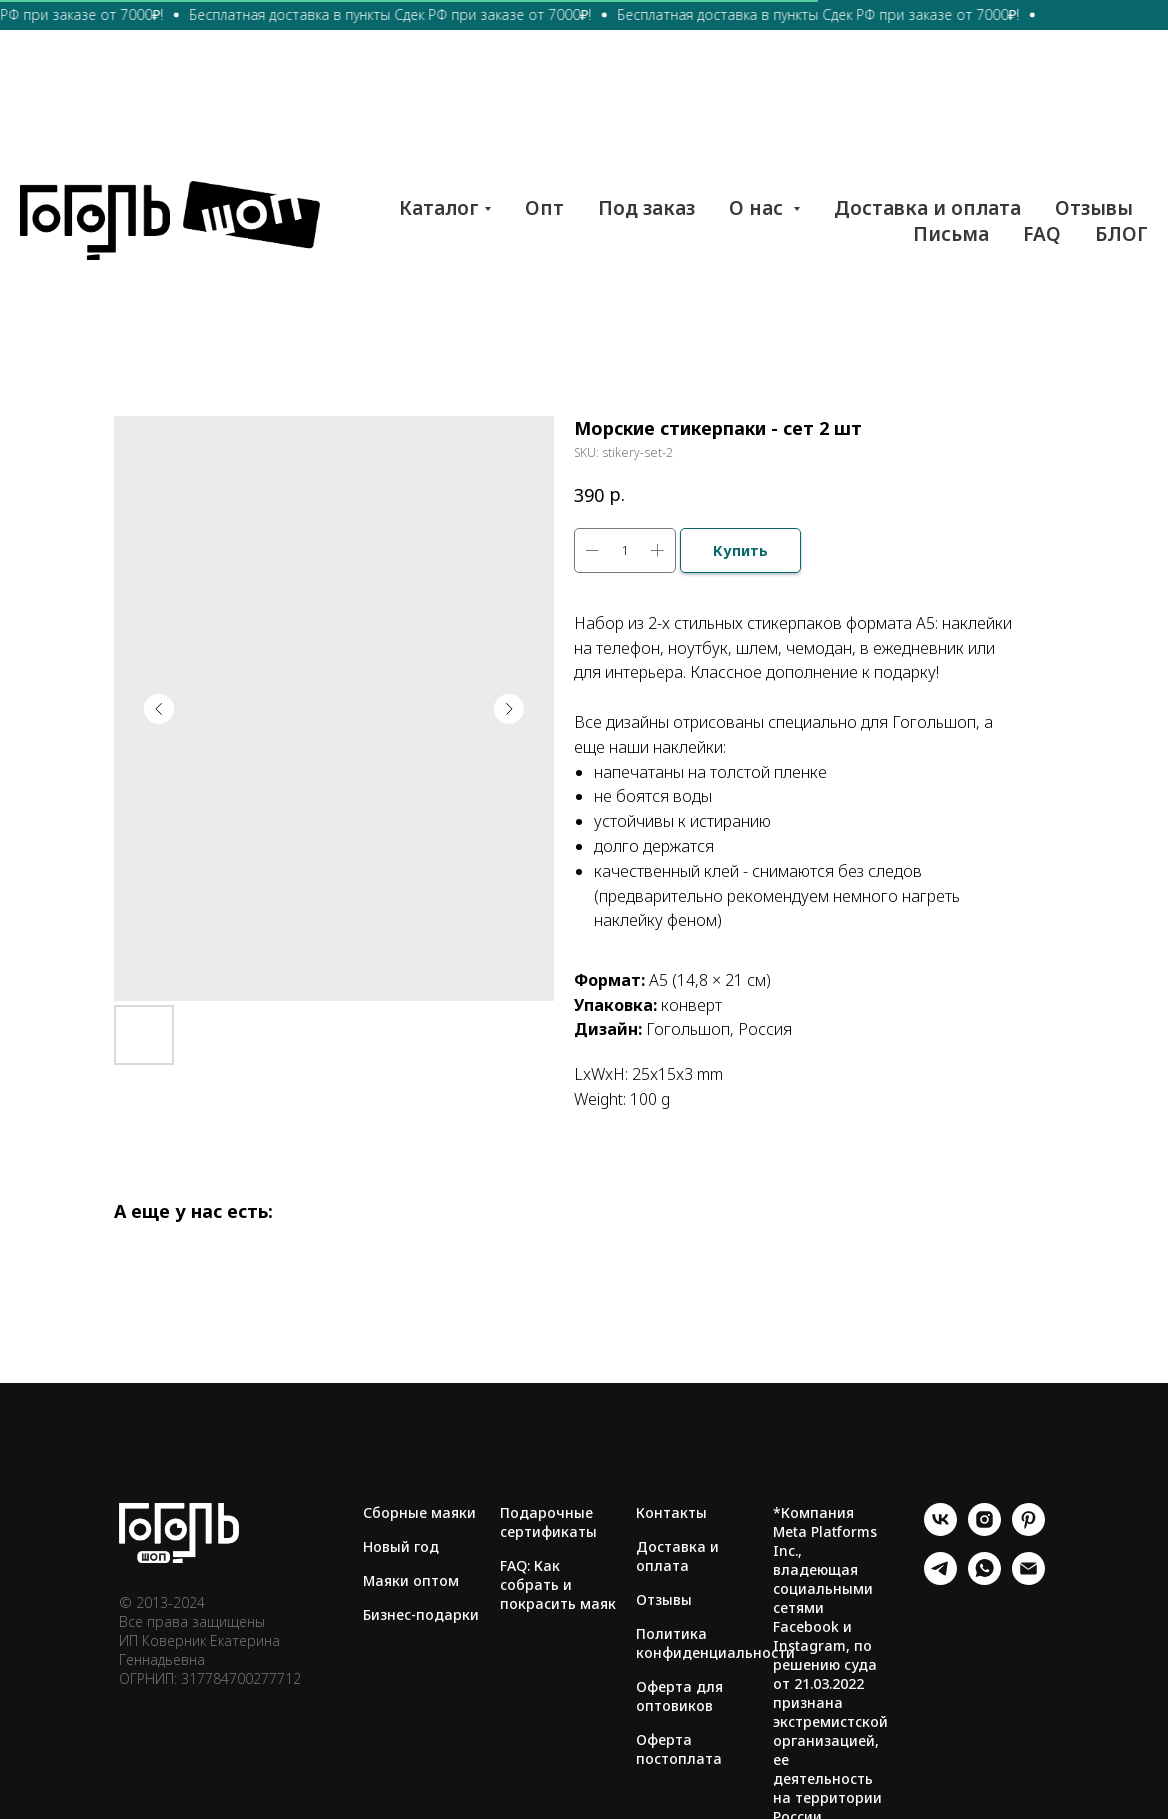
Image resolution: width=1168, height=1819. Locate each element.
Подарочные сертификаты (548, 1522)
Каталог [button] (439, 208)
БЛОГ (1121, 234)
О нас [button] (758, 208)
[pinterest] (1028, 1530)
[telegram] (940, 1579)
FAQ (1042, 234)
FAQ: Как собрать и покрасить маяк (558, 1584)
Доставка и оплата (927, 208)
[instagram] (984, 1530)
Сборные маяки (419, 1512)
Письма (951, 234)
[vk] (940, 1530)
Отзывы (1094, 208)
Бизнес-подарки (421, 1614)
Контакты (671, 1512)
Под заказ (646, 208)
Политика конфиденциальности (715, 1643)
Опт (544, 208)
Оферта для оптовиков (679, 1696)
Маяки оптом (411, 1580)
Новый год (401, 1546)
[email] (1028, 1579)
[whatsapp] (984, 1579)
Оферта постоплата (679, 1749)
